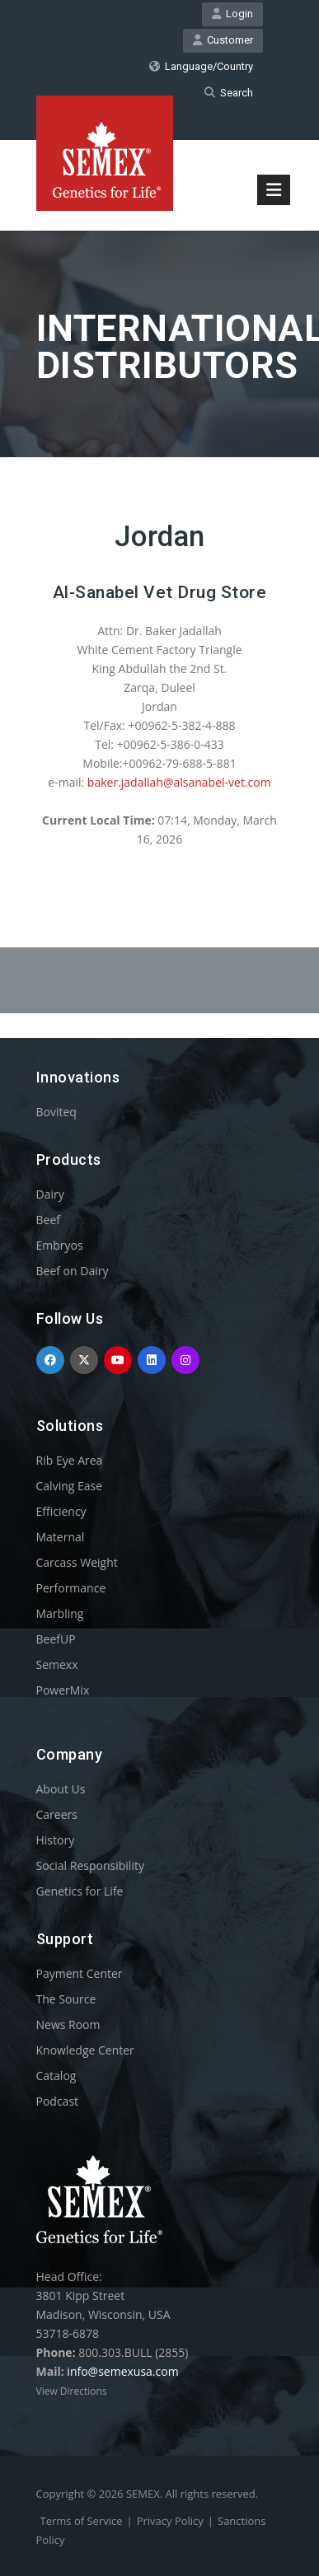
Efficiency (61, 1511)
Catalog (56, 2075)
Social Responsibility (90, 1865)
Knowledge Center (85, 2050)
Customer (223, 40)
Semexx (57, 1664)
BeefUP (56, 1639)
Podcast (57, 2101)
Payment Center (79, 1973)
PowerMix (63, 1690)
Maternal (60, 1537)
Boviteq (56, 1112)
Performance (71, 1588)
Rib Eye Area (69, 1460)
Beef (48, 1219)
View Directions (71, 2391)
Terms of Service (81, 2520)
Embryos (59, 1245)
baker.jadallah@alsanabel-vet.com (179, 782)
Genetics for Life (80, 1891)
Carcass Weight (77, 1562)
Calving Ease (69, 1486)
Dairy (50, 1194)
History (55, 1840)
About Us (61, 1789)
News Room (68, 2024)
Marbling (60, 1613)
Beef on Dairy (72, 1271)
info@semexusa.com (122, 2371)
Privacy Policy (170, 2520)
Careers (56, 1814)
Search (228, 92)
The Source (66, 1999)
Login (232, 13)
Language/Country (201, 66)
